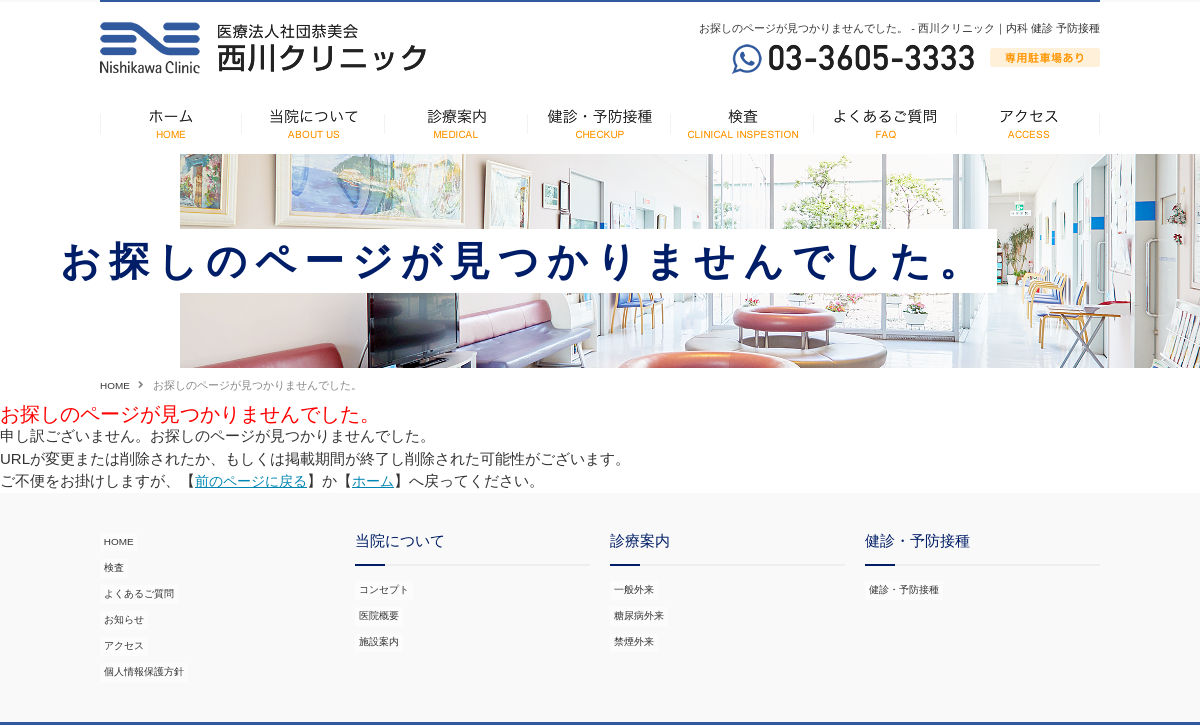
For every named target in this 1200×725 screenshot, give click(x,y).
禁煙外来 (632, 626)
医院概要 (377, 606)
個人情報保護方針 (144, 636)
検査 (111, 558)
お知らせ (122, 597)
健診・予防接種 (903, 587)
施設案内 (377, 626)
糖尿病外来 (637, 606)
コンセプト (382, 587)
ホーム (382, 480)
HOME (116, 385)
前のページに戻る (255, 480)
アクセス (122, 616)
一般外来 (632, 587)
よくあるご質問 (138, 577)
